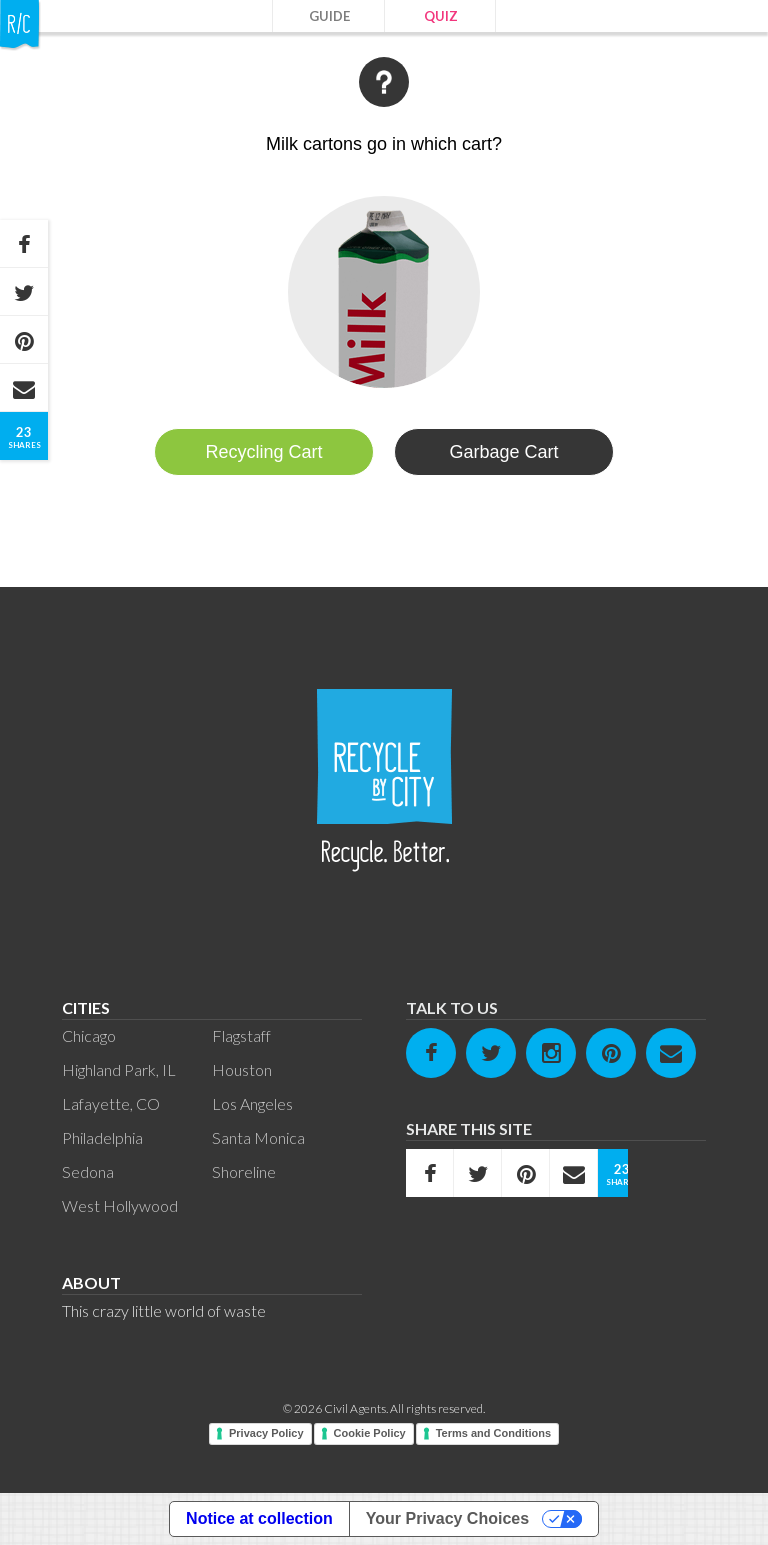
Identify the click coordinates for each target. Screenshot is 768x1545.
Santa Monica (258, 1137)
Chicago (89, 1035)
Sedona (88, 1171)
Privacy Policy (266, 1433)
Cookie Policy (370, 1433)
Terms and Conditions (493, 1433)
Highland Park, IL (119, 1069)
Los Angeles (252, 1103)
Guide (329, 16)
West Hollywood (120, 1205)
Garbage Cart (503, 452)
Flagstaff (241, 1035)
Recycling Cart (263, 452)
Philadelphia (102, 1137)
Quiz (441, 16)
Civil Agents (355, 1408)
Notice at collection (259, 1518)
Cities (86, 1007)
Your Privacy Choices (447, 1518)
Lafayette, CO (111, 1103)
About (91, 1282)
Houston (242, 1069)
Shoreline (244, 1171)
